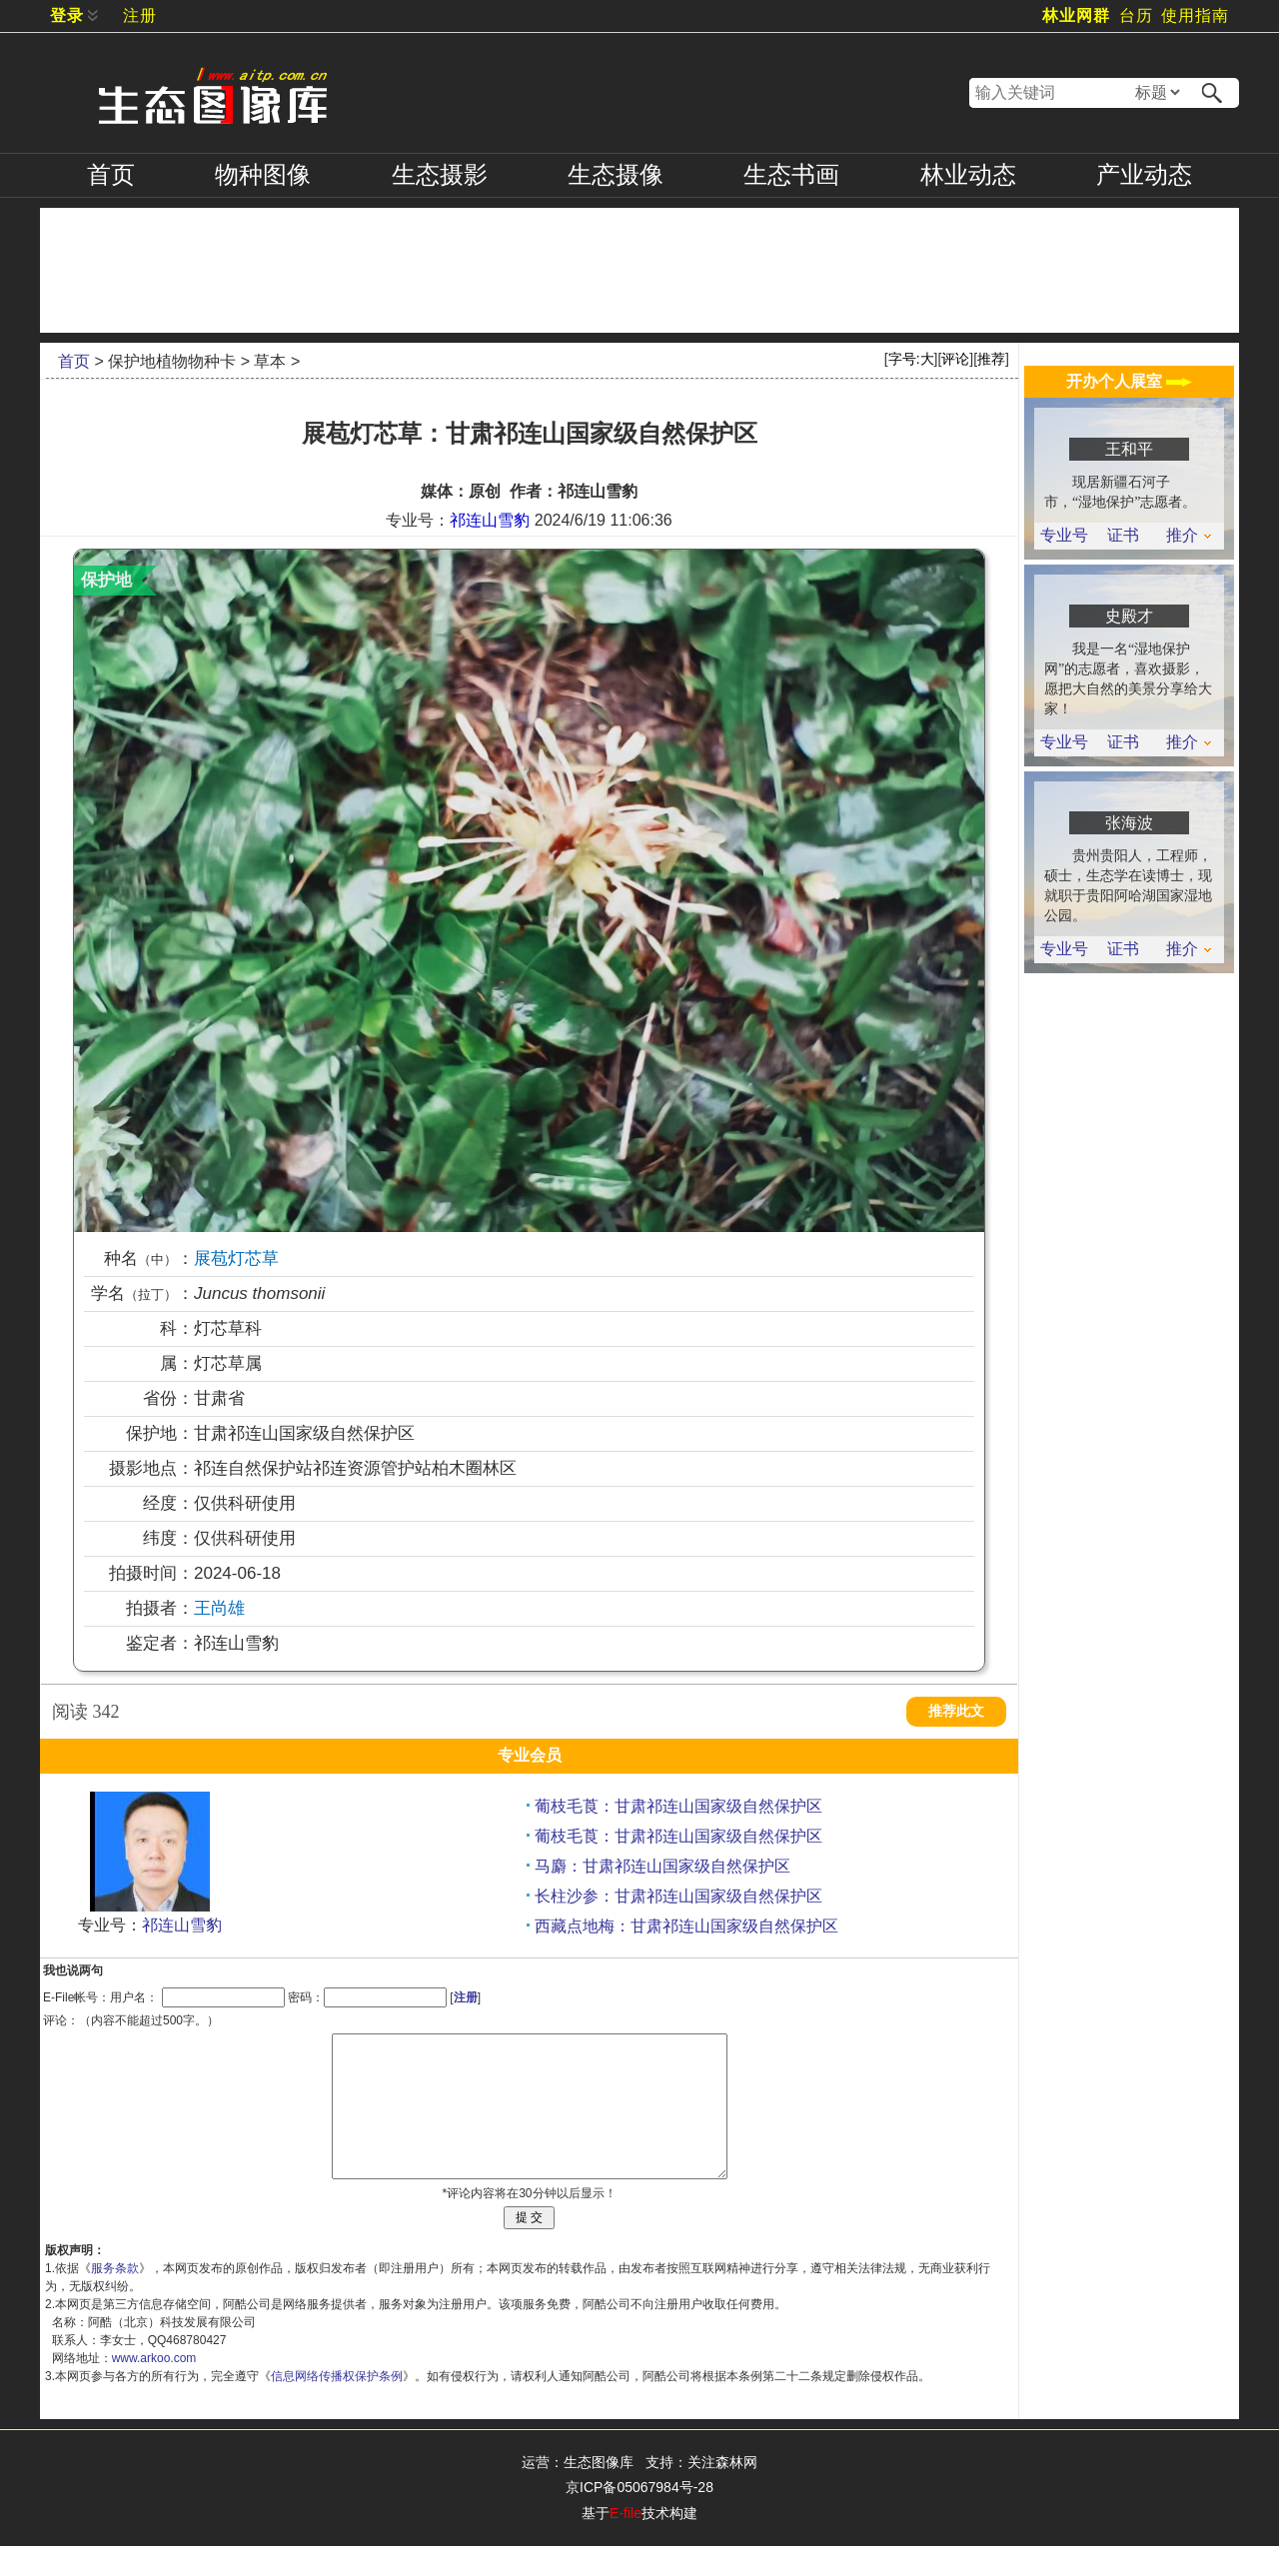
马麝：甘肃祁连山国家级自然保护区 (662, 1866)
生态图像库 (599, 2492)
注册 (140, 15)
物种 (263, 175)
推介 (1188, 536)
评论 (955, 359)
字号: (911, 359)
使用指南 (1195, 15)
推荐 (991, 359)
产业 (1144, 175)
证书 (1123, 536)
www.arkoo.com (154, 2388)
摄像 (615, 175)
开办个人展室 (1129, 381)
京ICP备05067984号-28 (639, 2517)
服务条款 (115, 2298)
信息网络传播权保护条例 (337, 2406)
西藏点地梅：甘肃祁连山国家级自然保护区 (686, 1926)
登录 (67, 15)
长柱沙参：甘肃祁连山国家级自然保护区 (678, 1896)
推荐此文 (956, 1711)
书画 (791, 175)
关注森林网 (722, 2492)
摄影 (440, 175)
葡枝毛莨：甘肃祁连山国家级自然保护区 (678, 1806)
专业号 (1064, 536)
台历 (1136, 15)
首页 (111, 175)
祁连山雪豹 (490, 520)
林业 (968, 175)
